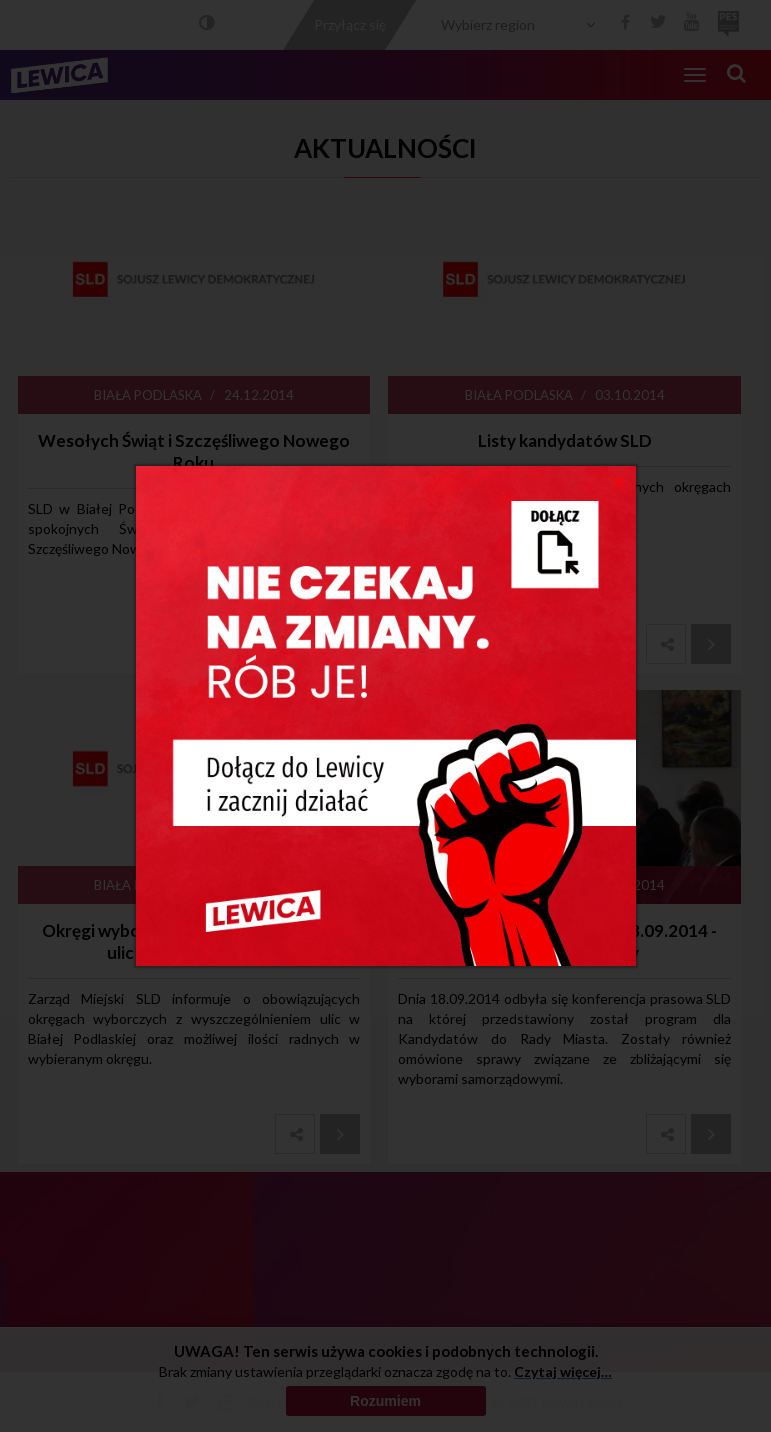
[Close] (618, 481)
